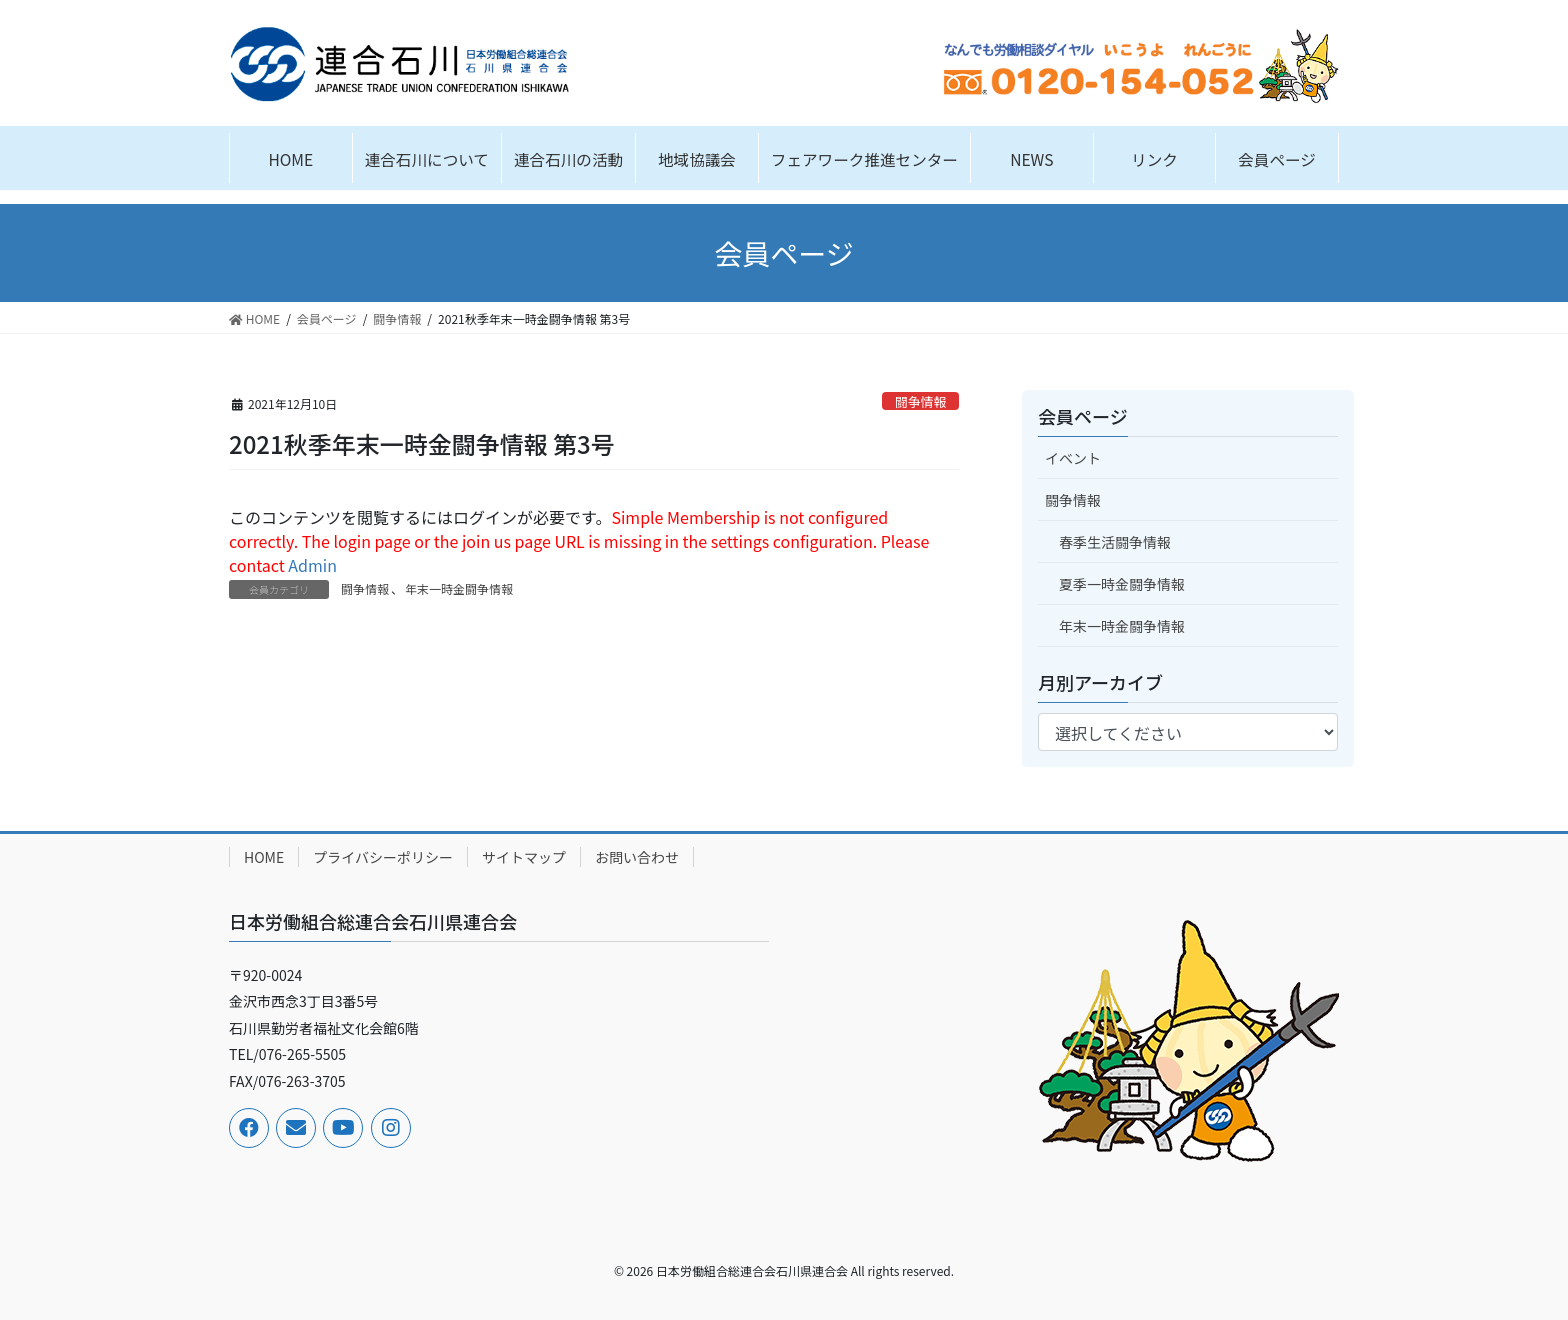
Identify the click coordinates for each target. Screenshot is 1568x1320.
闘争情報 (920, 401)
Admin (312, 565)
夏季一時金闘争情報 (1122, 584)
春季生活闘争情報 (1115, 542)
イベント (1073, 458)
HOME (264, 857)
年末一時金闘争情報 (459, 588)
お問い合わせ (637, 857)
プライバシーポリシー (383, 857)
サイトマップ (524, 857)
